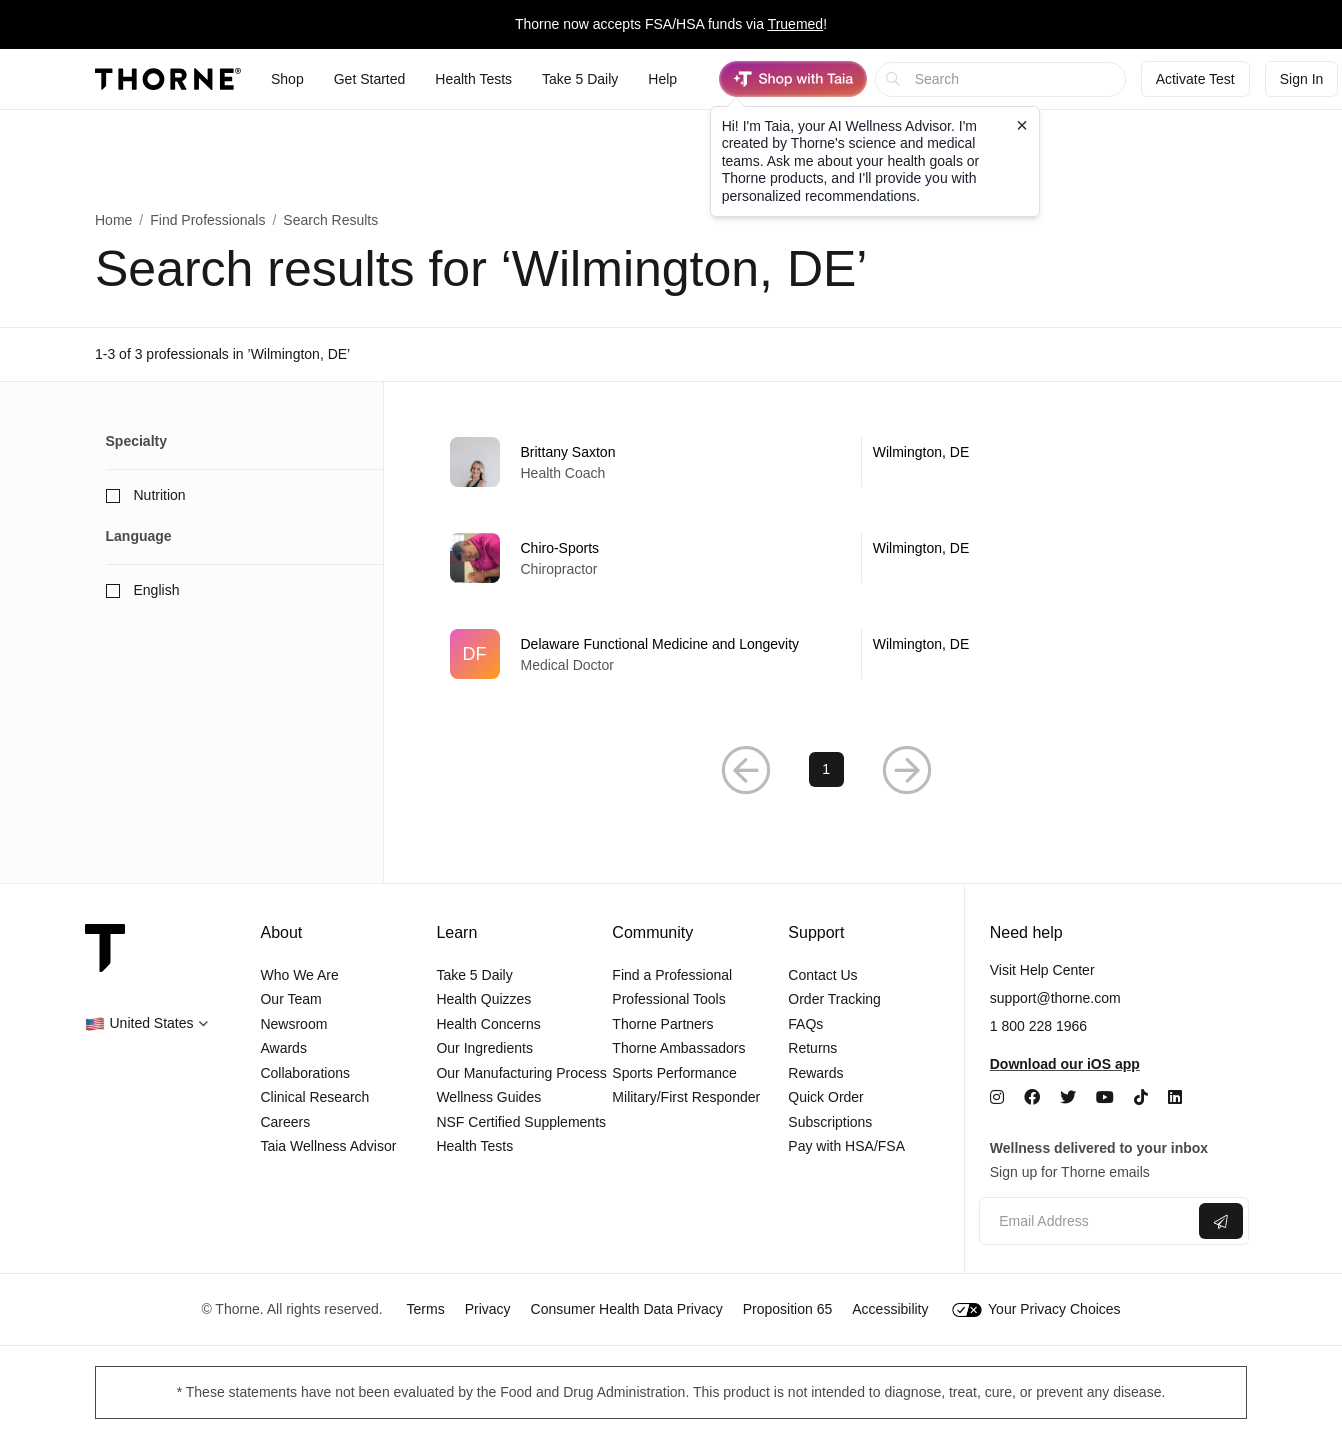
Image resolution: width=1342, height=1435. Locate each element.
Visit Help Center (1042, 970)
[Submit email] (1221, 1221)
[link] (826, 462)
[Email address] (1086, 1221)
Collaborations (305, 1073)
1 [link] (826, 769)
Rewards (815, 1073)
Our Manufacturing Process (521, 1073)
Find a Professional (672, 975)
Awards (283, 1048)
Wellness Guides (488, 1097)
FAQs (805, 1024)
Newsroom (293, 1024)
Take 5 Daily (474, 975)
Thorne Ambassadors (678, 1048)
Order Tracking (834, 999)
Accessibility (890, 1309)
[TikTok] (1141, 1097)
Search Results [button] (330, 220)
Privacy (488, 1309)
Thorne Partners (662, 1024)
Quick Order (825, 1097)
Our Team (290, 999)
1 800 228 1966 (1038, 1026)
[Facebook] (1032, 1097)
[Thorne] (168, 79)
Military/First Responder (686, 1097)
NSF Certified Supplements (521, 1122)
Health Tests (474, 1146)
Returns (812, 1048)
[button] (746, 769)
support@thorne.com (1055, 998)
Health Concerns (488, 1024)
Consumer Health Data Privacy (627, 1309)
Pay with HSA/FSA (846, 1146)
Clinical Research (314, 1097)
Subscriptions (830, 1122)
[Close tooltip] (1022, 125)
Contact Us (822, 975)
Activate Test (1195, 79)
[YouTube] (1105, 1097)
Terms (426, 1309)
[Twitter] (1068, 1097)
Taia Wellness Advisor (328, 1146)
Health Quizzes (483, 999)
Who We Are (299, 975)
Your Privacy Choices (1036, 1309)
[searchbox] (1000, 79)
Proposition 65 (788, 1309)
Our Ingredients (484, 1048)
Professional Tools (668, 999)
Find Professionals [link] (207, 220)
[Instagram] (997, 1097)
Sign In (1302, 79)
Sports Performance (674, 1073)
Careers (285, 1122)
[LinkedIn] (1175, 1097)
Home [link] (113, 220)
